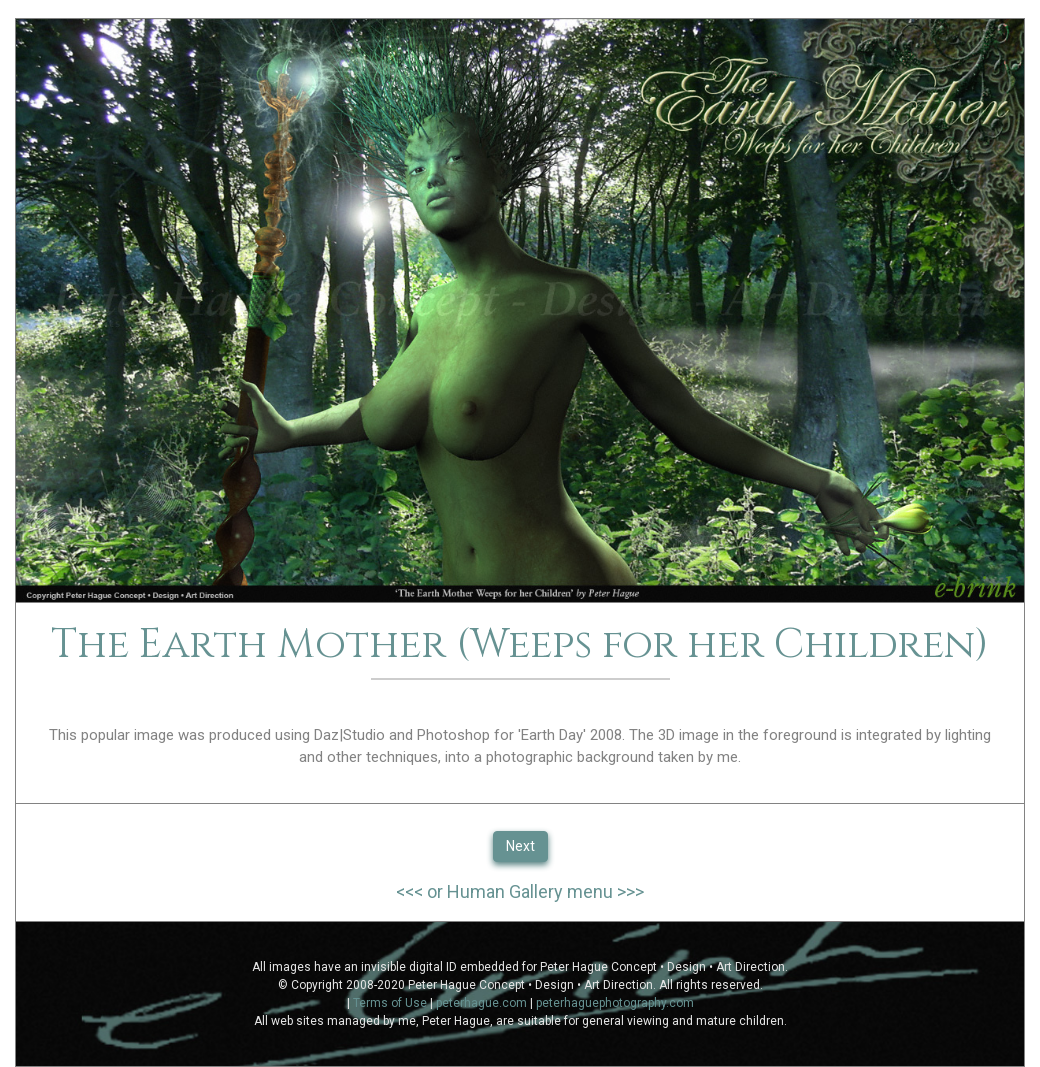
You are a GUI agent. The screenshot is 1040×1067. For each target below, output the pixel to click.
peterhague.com (481, 1003)
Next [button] (520, 846)
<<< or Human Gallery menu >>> (520, 891)
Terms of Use (390, 1003)
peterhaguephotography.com (615, 1003)
